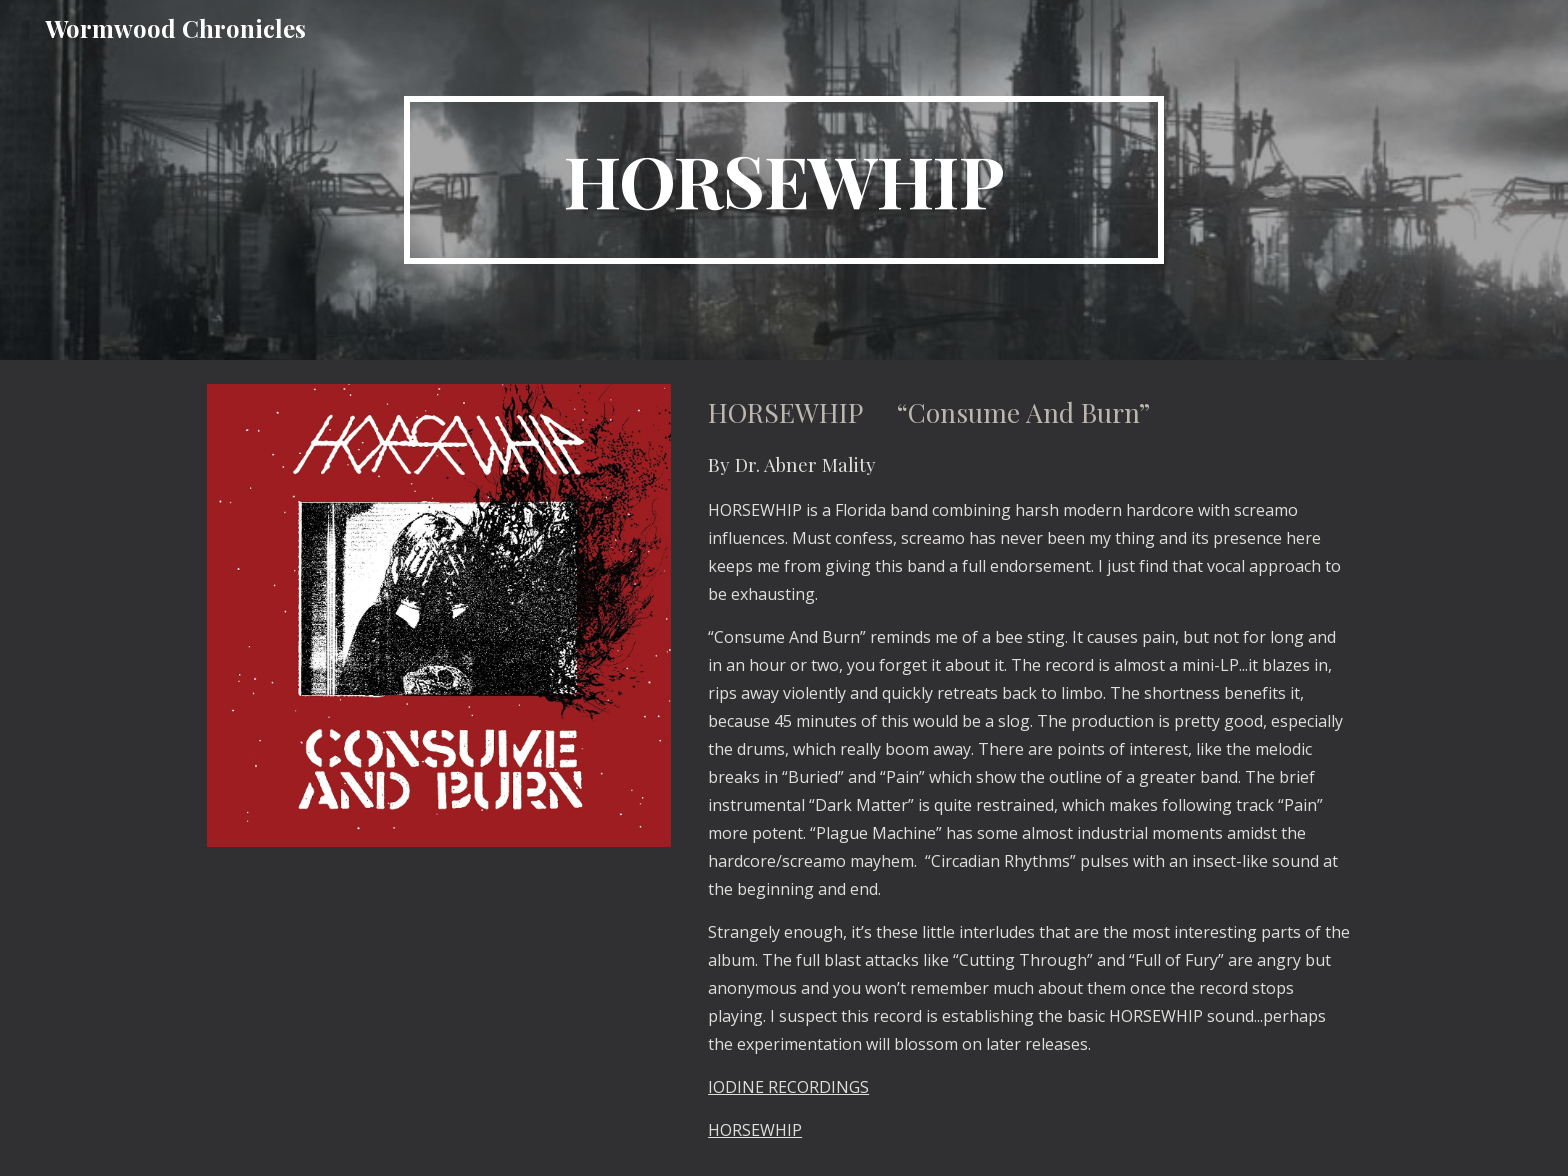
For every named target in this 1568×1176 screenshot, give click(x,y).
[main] (784, 180)
